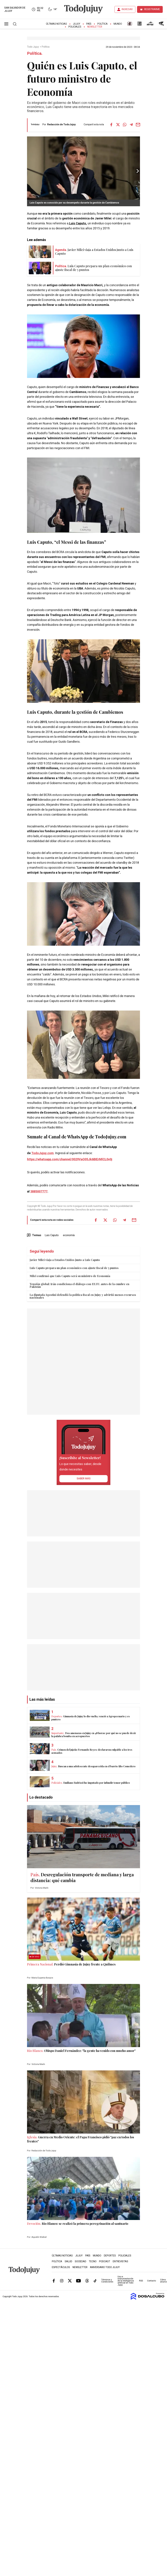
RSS (141, 2280)
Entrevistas (120, 2261)
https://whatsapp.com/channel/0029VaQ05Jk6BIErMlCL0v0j (69, 1159)
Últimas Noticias (56, 24)
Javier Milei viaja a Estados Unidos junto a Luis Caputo (65, 1260)
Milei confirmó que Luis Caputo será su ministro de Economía (70, 1276)
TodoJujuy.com (42, 1153)
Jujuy (76, 24)
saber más (84, 1478)
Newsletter (94, 27)
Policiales (74, 27)
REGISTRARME (152, 9)
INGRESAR (127, 9)
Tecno (93, 2261)
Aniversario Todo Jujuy (105, 2267)
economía (69, 1235)
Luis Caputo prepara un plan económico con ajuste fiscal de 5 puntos (74, 1268)
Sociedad (80, 2261)
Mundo (118, 24)
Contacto (151, 2280)
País (88, 24)
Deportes (110, 2255)
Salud (68, 2261)
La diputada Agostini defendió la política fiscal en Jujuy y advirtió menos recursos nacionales (83, 1296)
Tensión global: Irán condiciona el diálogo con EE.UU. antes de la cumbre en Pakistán (79, 1285)
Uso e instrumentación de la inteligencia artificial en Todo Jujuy (126, 2280)
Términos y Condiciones (107, 2280)
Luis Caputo (52, 1235)
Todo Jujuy (33, 47)
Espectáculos (61, 2267)
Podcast (104, 2261)
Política (102, 24)
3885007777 (38, 1191)
